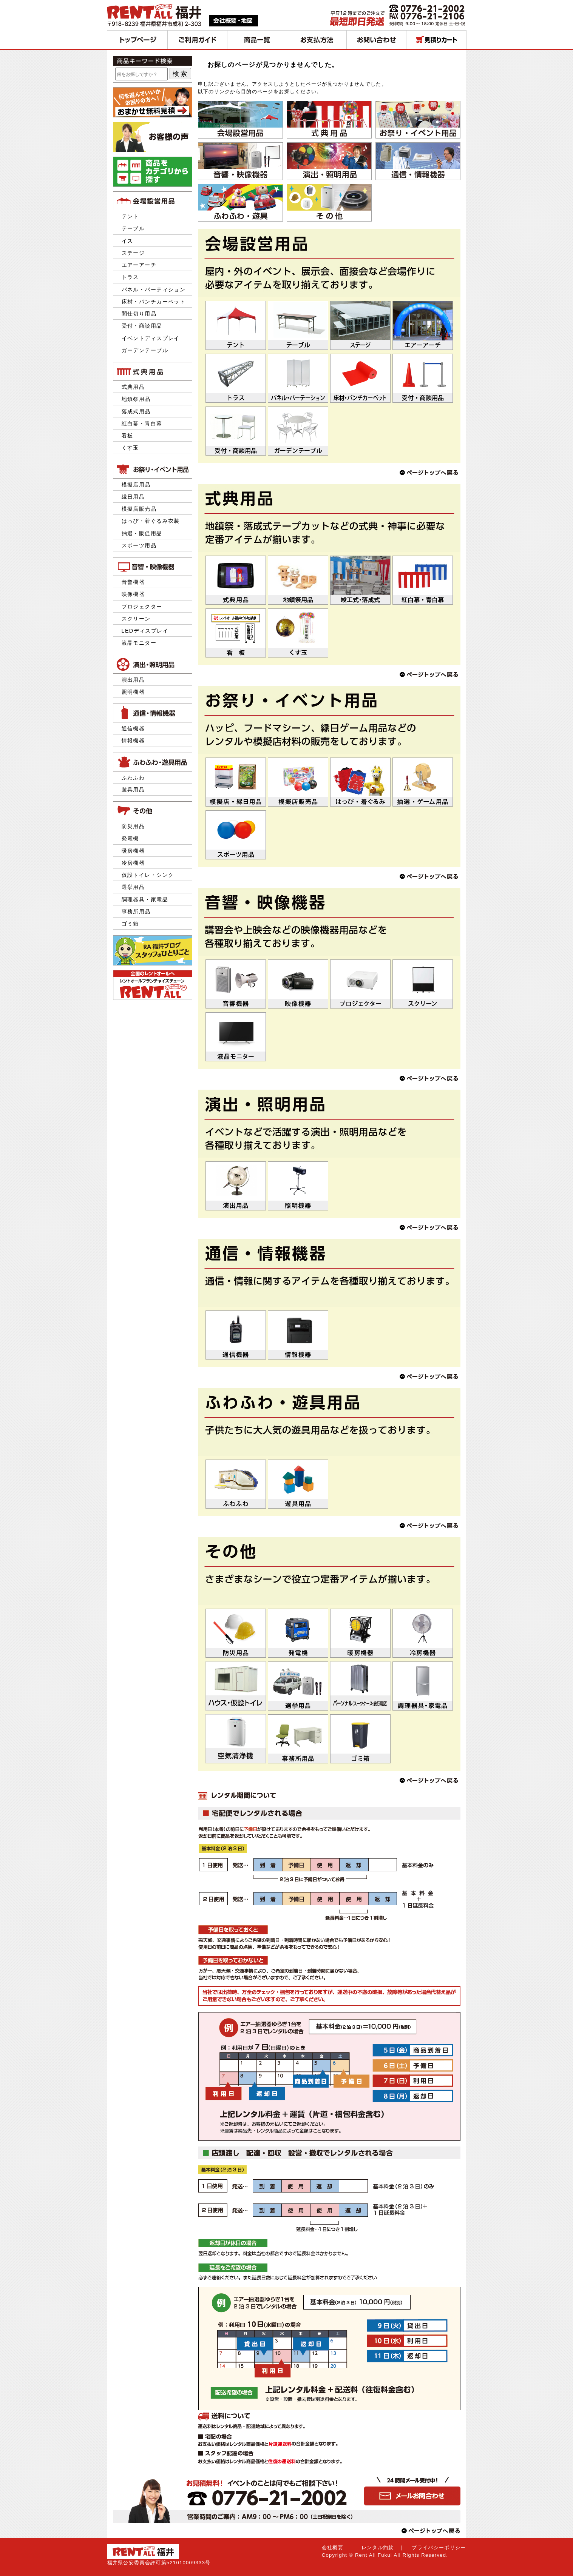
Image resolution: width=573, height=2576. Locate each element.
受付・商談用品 (142, 326)
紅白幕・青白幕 (142, 423)
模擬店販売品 (139, 509)
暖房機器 (133, 851)
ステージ (133, 253)
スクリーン (136, 619)
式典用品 (133, 387)
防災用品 (133, 826)
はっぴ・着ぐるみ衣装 (151, 521)
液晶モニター (139, 643)
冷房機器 (133, 863)
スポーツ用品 (139, 545)
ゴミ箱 (130, 924)
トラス (130, 277)
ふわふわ (133, 777)
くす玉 (130, 448)
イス (127, 241)
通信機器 (133, 728)
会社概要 (332, 2547)
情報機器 (133, 741)
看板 (127, 436)
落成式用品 (136, 411)
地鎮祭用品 (136, 399)
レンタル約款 (377, 2547)
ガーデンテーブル (145, 350)
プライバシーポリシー (439, 2547)
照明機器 (133, 692)
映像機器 (133, 594)
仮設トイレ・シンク (148, 875)
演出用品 (133, 680)
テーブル (133, 228)
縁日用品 (133, 497)
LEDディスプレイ (145, 631)
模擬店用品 (136, 485)
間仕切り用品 (139, 314)
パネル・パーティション (154, 289)
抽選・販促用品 (142, 533)
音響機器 (133, 582)
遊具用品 (133, 790)
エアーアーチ (139, 265)
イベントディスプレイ (151, 338)
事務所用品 (136, 911)
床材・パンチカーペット (154, 302)
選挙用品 (133, 887)
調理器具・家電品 (145, 899)
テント (130, 216)
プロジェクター (142, 607)
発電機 (133, 838)
